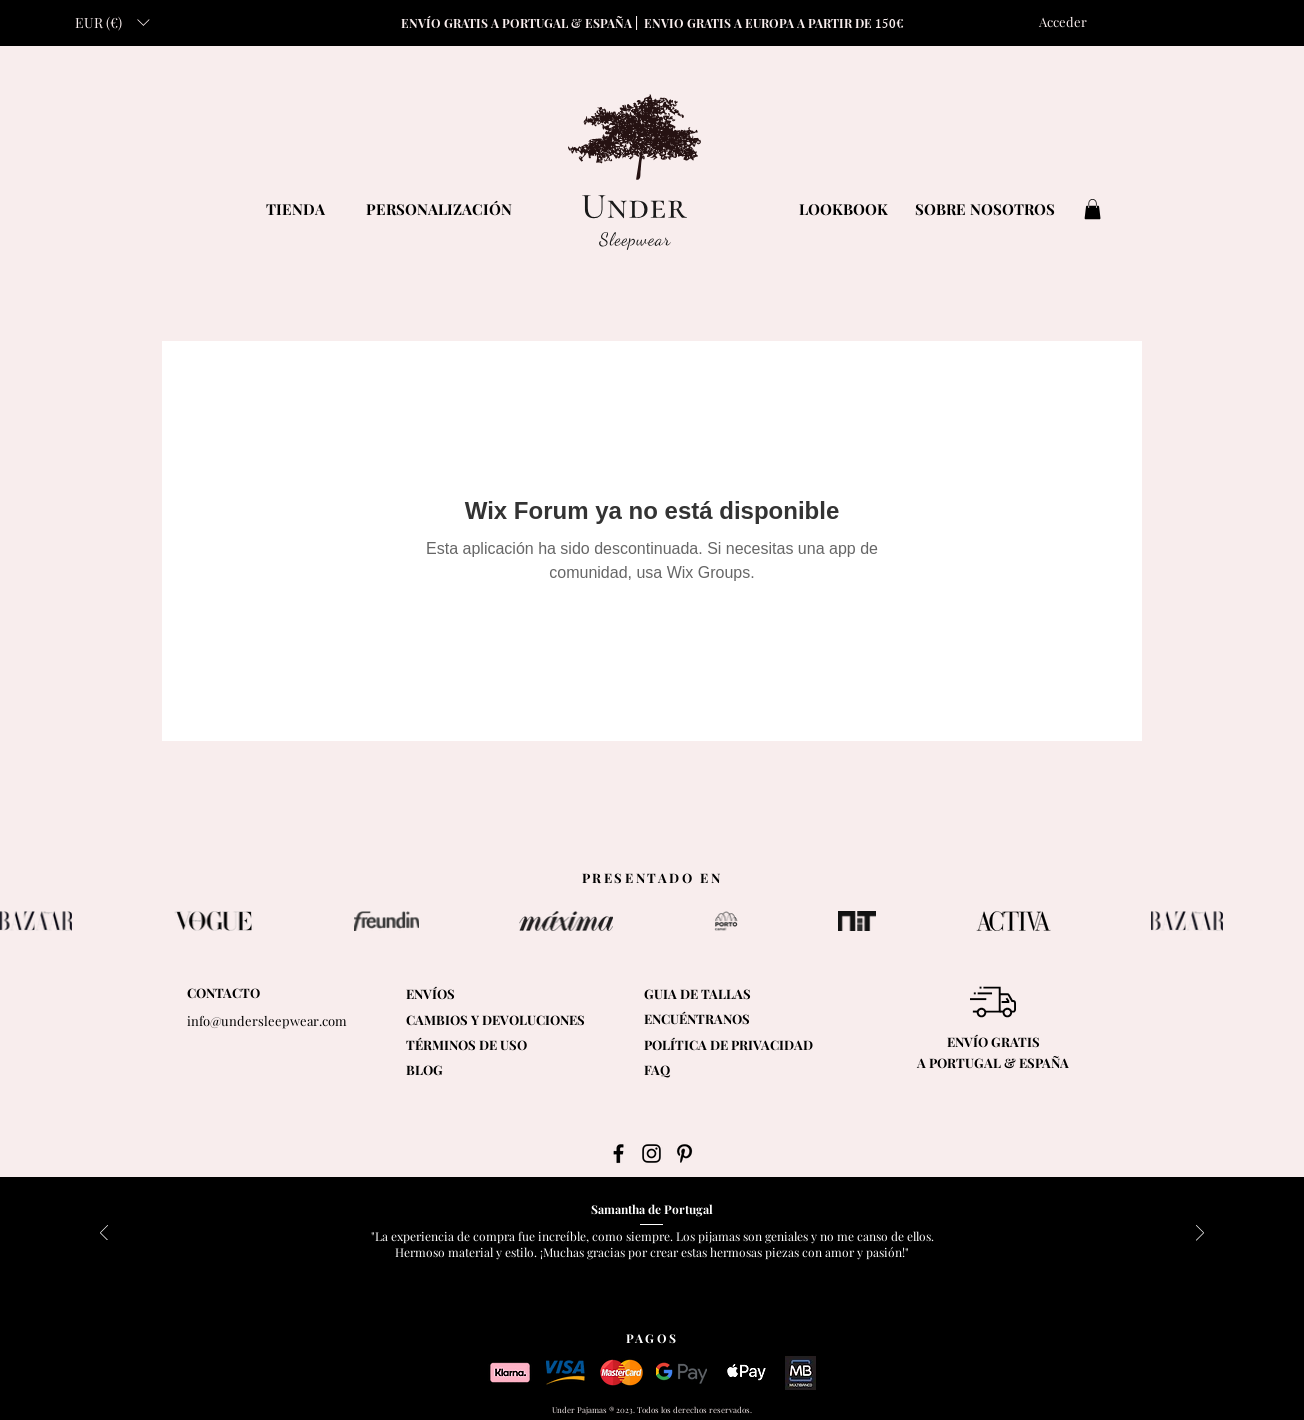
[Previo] (104, 1234)
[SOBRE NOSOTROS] (985, 209)
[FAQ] (695, 1070)
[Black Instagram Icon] (651, 1153)
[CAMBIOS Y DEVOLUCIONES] (495, 1020)
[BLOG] (457, 1070)
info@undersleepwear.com (267, 1020)
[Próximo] (1200, 1234)
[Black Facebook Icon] (618, 1153)
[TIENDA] (295, 209)
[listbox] (112, 22)
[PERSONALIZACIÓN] (439, 209)
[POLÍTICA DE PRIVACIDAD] (740, 1045)
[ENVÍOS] (457, 994)
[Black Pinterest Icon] (684, 1153)
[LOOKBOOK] (843, 209)
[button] (112, 22)
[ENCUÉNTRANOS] (736, 1019)
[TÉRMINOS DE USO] (506, 1045)
